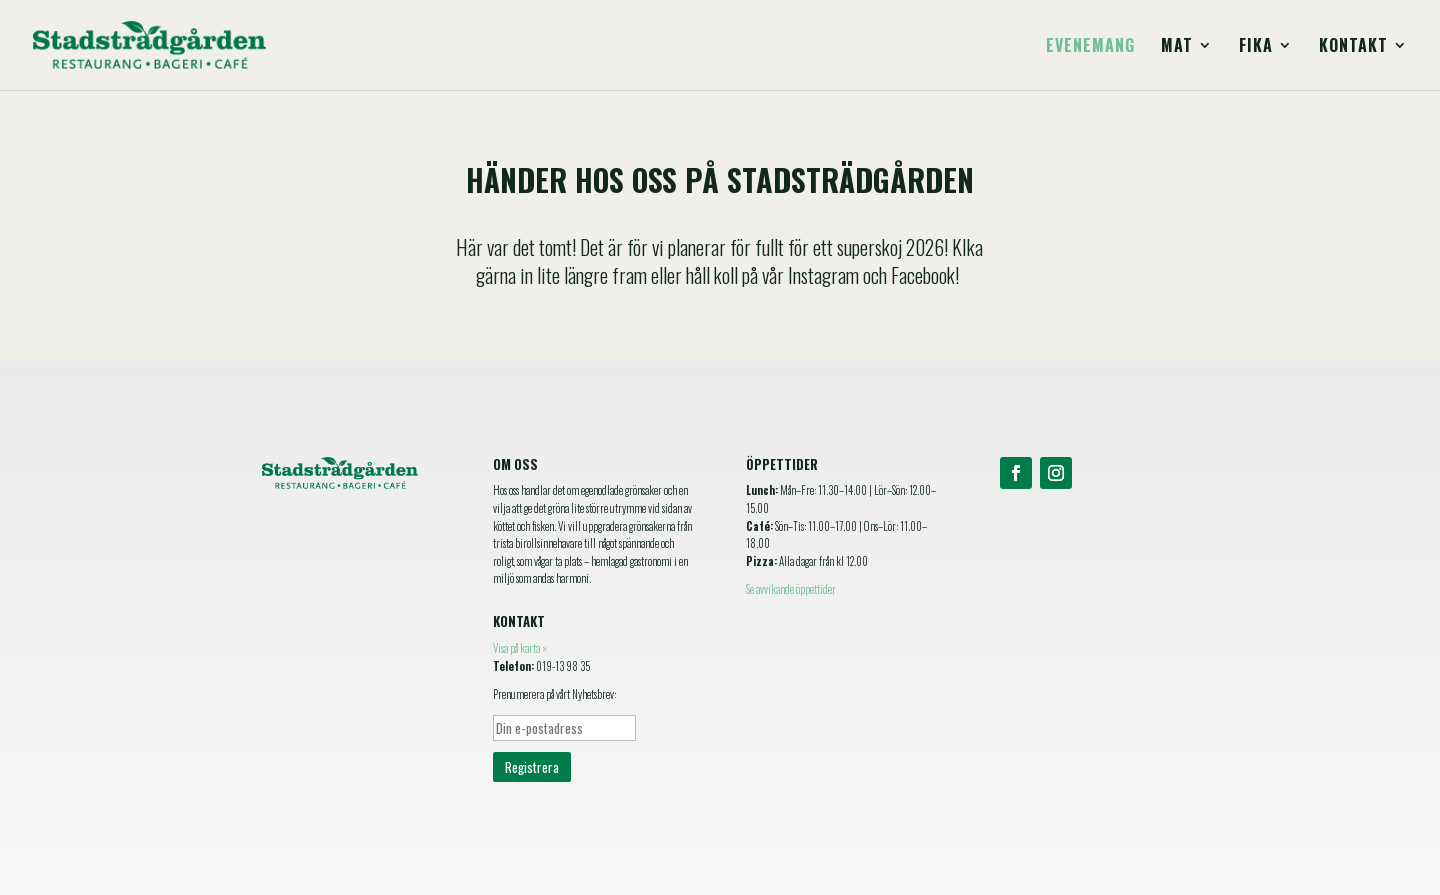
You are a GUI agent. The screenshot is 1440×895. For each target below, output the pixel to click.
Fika (1256, 47)
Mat (1177, 47)
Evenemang (1090, 47)
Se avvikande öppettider (791, 589)
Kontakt (1353, 47)
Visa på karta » (520, 648)
